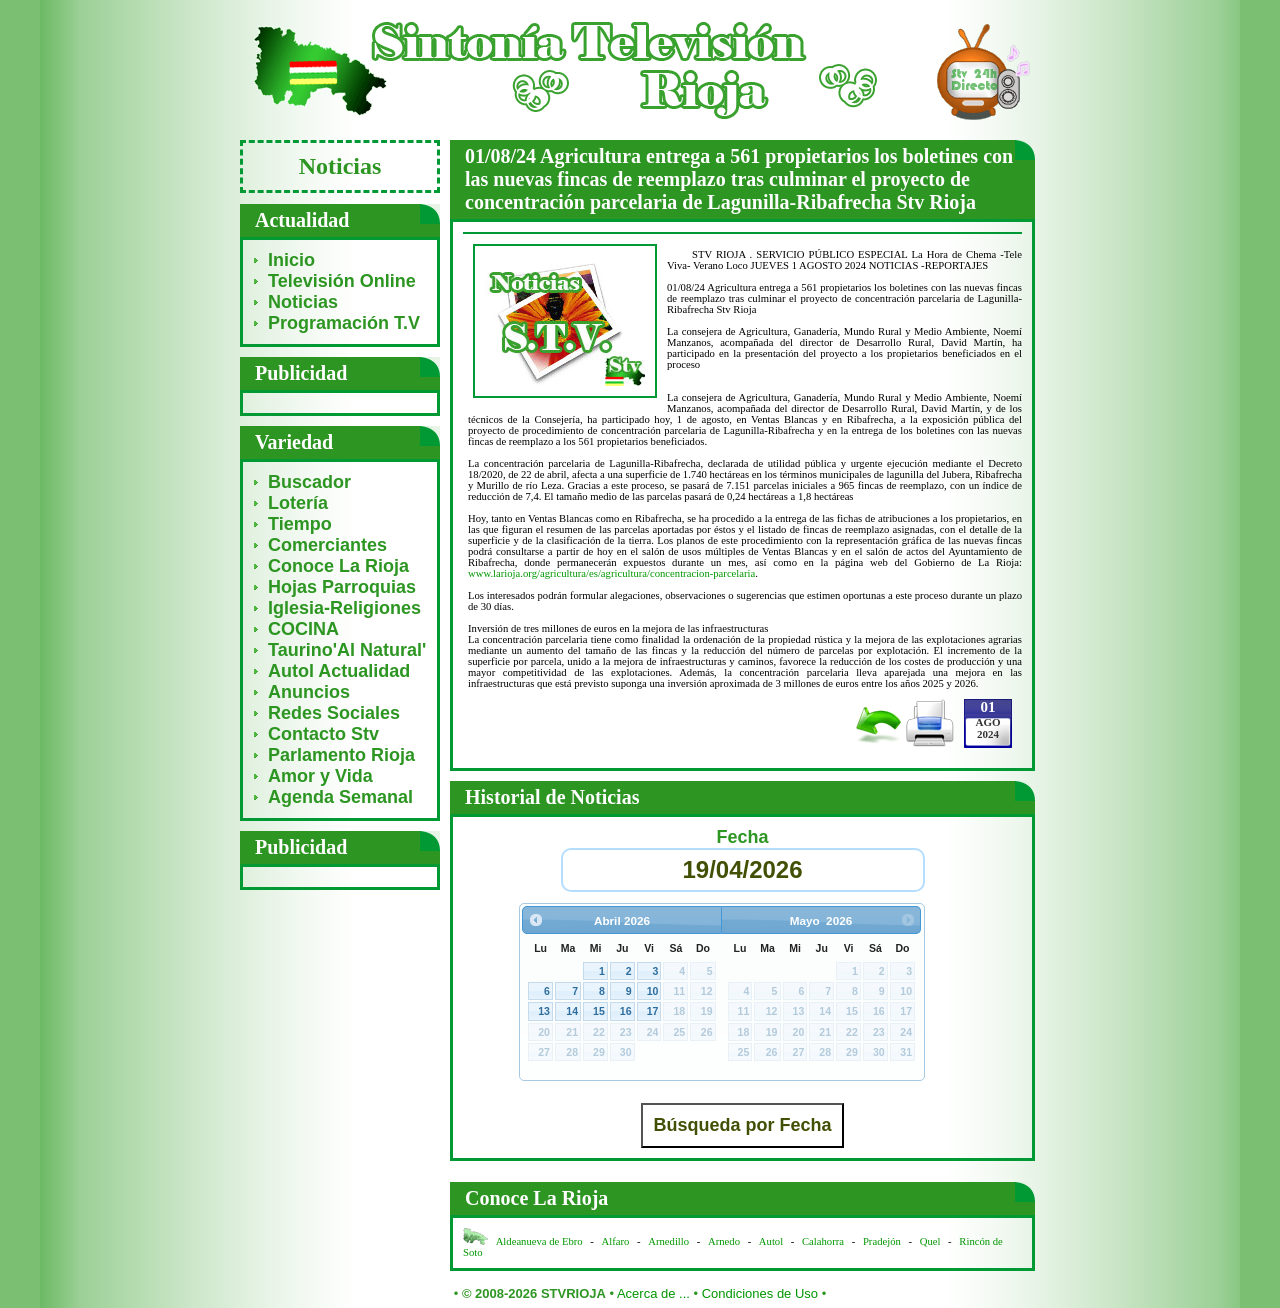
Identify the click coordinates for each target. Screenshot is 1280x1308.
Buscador (309, 482)
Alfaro (616, 1241)
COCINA (303, 629)
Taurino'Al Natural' (347, 650)
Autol (772, 1241)
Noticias (303, 302)
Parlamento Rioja (341, 755)
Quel (930, 1241)
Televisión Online (342, 281)
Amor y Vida (320, 776)
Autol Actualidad (339, 671)
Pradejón (882, 1241)
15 (599, 1011)
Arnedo (724, 1241)
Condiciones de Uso (760, 1293)
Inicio (291, 260)
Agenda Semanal (340, 797)
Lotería (298, 503)
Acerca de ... (653, 1293)
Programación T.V (344, 323)
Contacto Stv (323, 734)
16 (626, 1011)
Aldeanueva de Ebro (539, 1241)
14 (572, 1011)
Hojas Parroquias (342, 587)
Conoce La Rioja (338, 566)
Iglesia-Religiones (344, 608)
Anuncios (309, 692)
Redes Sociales (334, 713)
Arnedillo (668, 1241)
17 (653, 1011)
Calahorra (823, 1241)
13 (544, 1011)
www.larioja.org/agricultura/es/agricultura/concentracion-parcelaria (611, 573)
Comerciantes (327, 545)
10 (653, 991)
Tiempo (300, 524)
